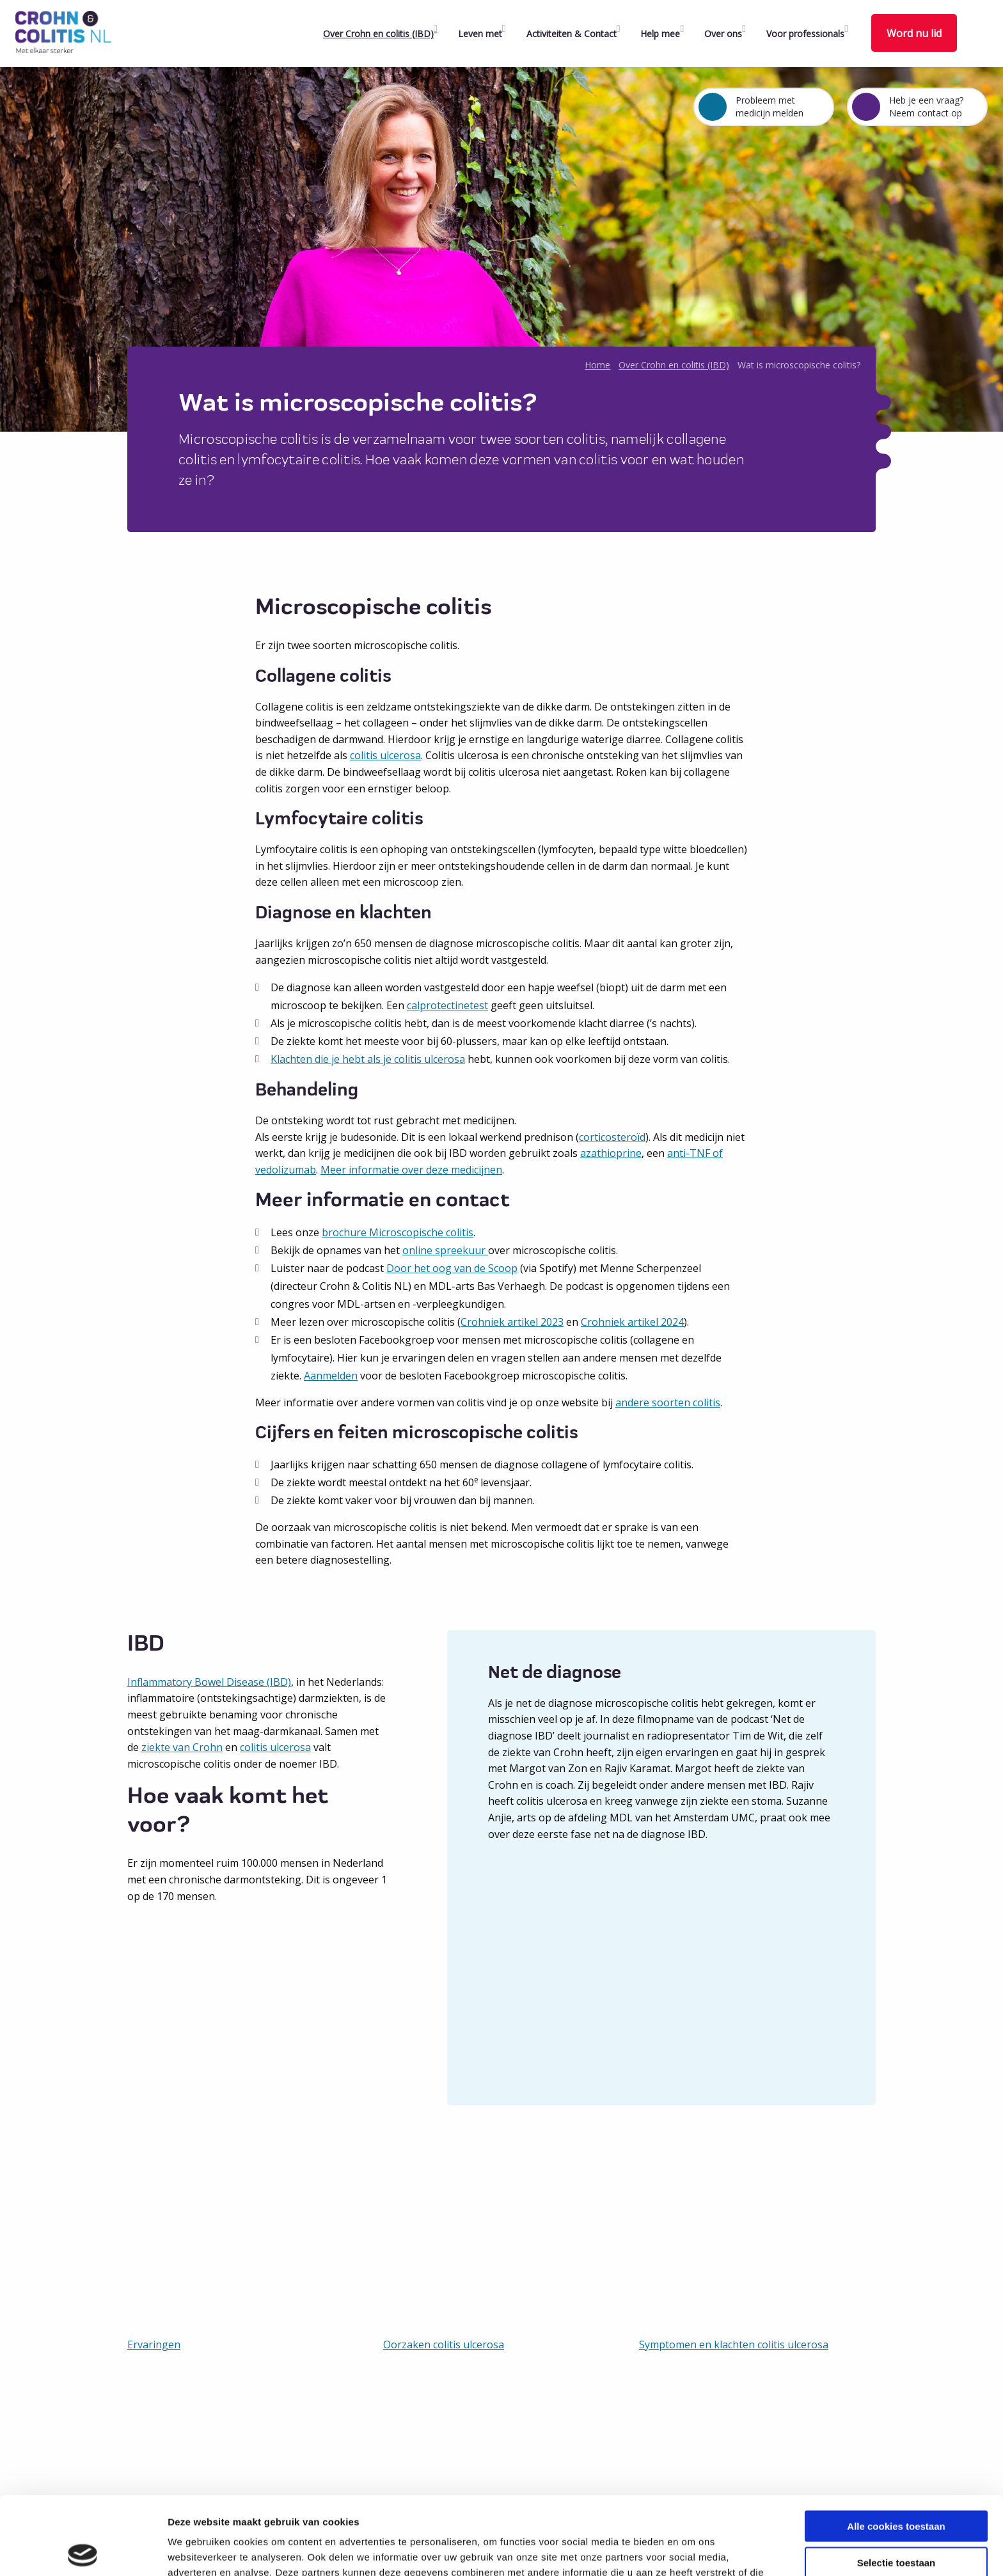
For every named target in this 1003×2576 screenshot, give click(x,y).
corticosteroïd (612, 1137)
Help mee (660, 33)
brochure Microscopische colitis (397, 1232)
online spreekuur (445, 1250)
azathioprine (611, 1153)
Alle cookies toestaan (896, 2447)
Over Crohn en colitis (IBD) (378, 33)
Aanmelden (331, 1376)
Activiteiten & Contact (571, 33)
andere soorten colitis (667, 1402)
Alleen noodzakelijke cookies (896, 2520)
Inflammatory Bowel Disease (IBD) (209, 1682)
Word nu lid (914, 33)
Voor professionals (805, 33)
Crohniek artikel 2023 (512, 1322)
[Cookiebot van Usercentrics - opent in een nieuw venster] (83, 2551)
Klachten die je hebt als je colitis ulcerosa (368, 1059)
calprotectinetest (447, 1005)
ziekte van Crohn (182, 1747)
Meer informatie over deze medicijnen (411, 1170)
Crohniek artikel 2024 (632, 1322)
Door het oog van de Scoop (451, 1268)
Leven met (480, 33)
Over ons (723, 33)
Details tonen (691, 2550)
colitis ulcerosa (385, 755)
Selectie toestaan (896, 2484)
